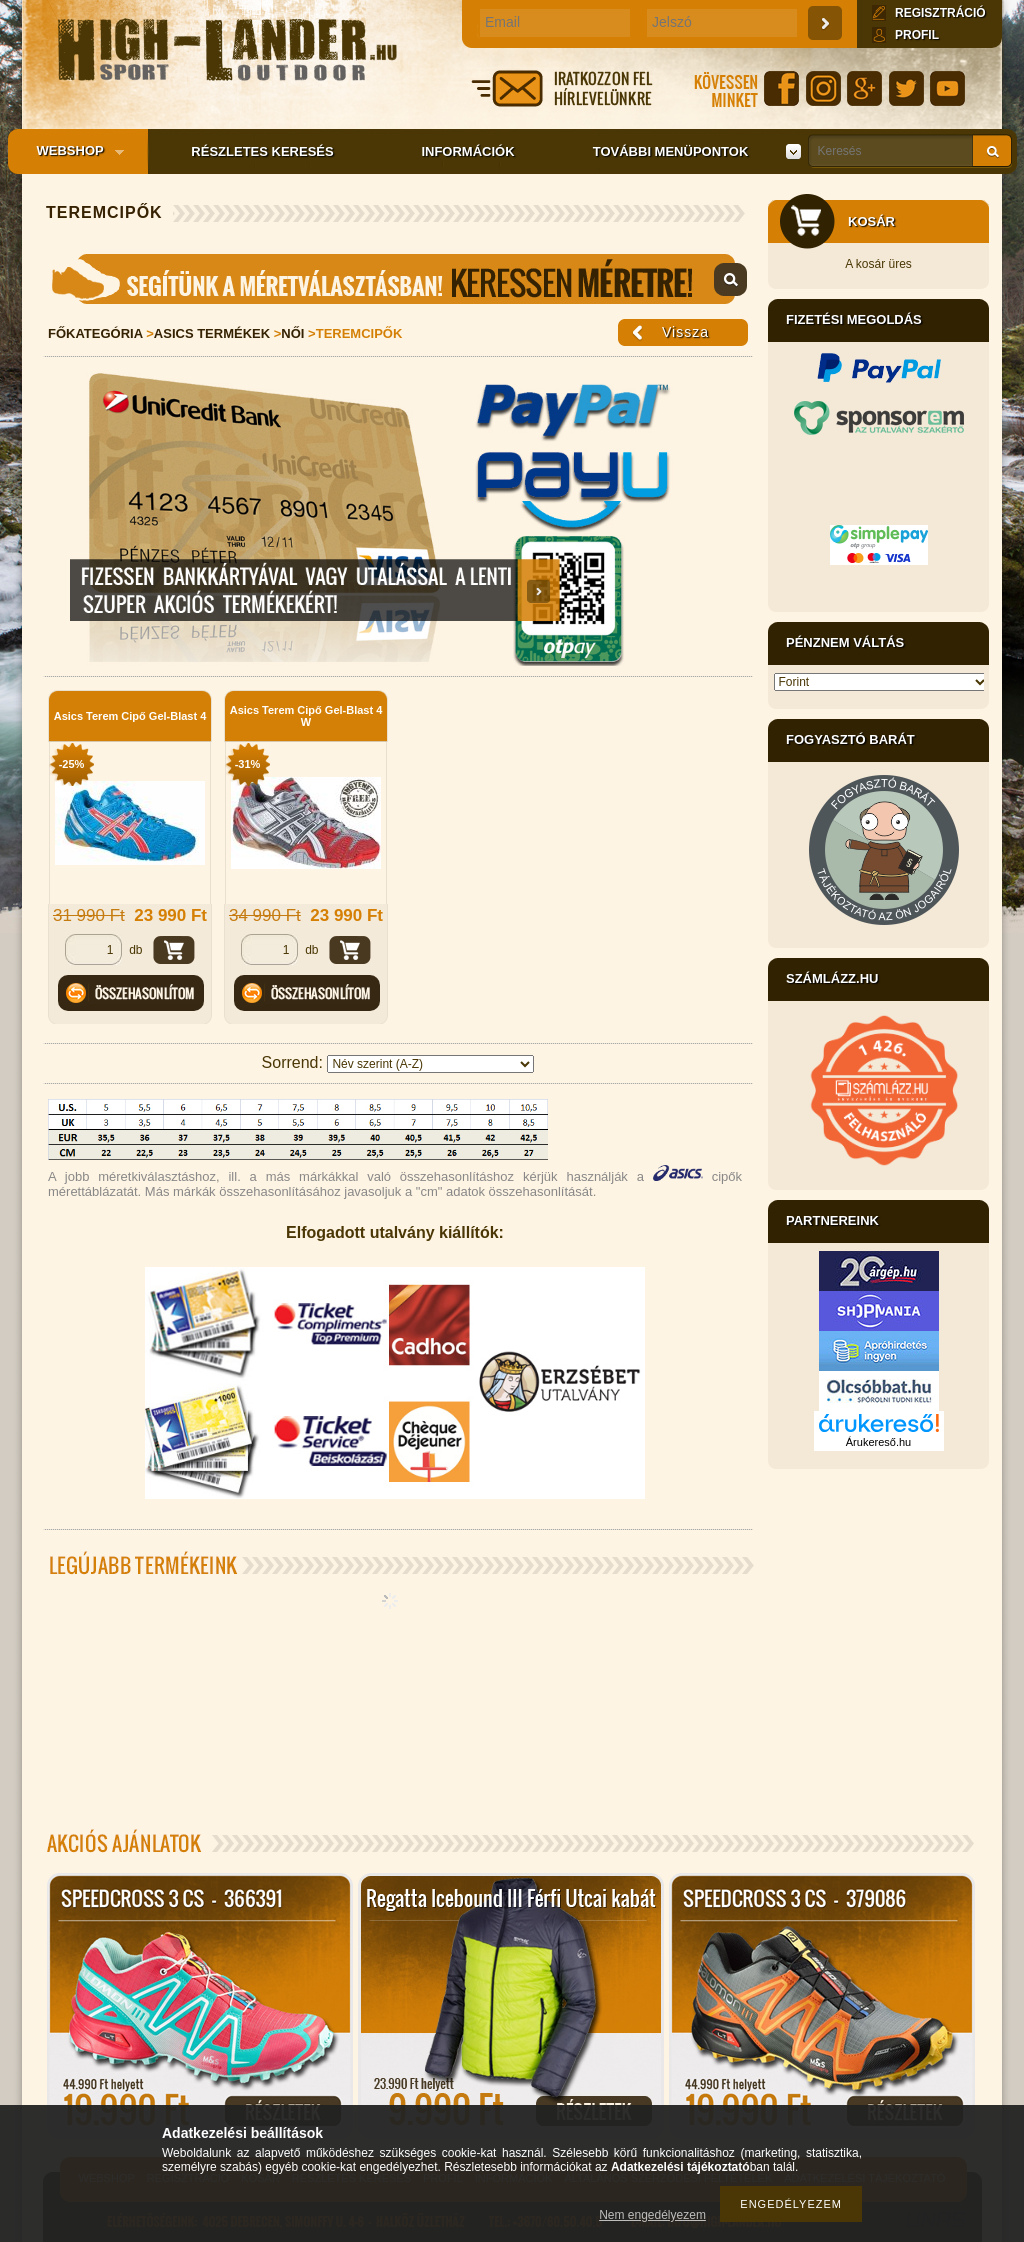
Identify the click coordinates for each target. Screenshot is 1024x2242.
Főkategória (95, 333)
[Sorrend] (430, 1064)
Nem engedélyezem (652, 2215)
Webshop (73, 151)
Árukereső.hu (878, 1442)
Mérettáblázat (398, 279)
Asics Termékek (212, 333)
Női (292, 333)
